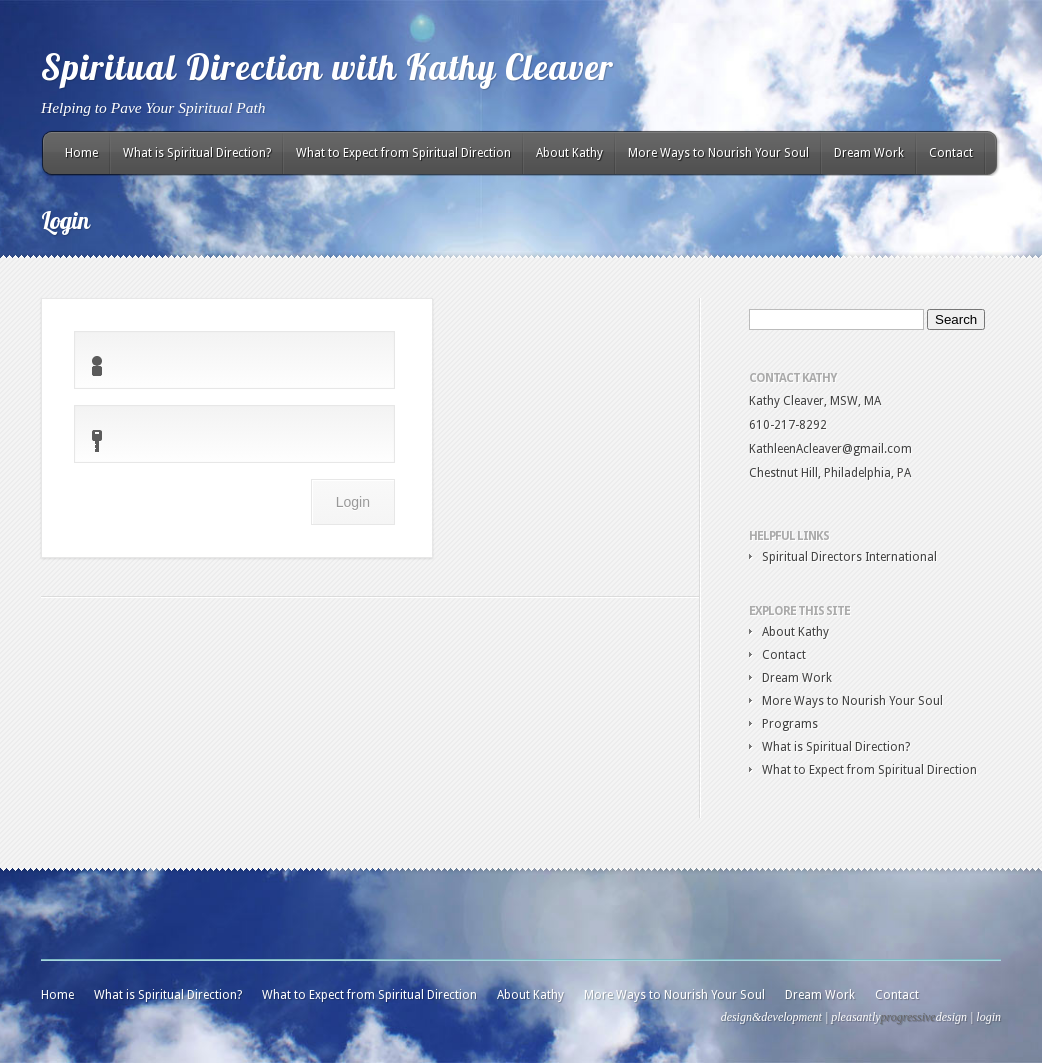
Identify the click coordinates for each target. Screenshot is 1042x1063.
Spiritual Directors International (849, 557)
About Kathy (569, 153)
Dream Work (869, 153)
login (988, 1017)
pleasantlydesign (899, 1017)
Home (81, 153)
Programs (790, 724)
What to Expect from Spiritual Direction (403, 153)
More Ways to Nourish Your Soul (718, 153)
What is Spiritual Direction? (197, 153)
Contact (951, 153)
